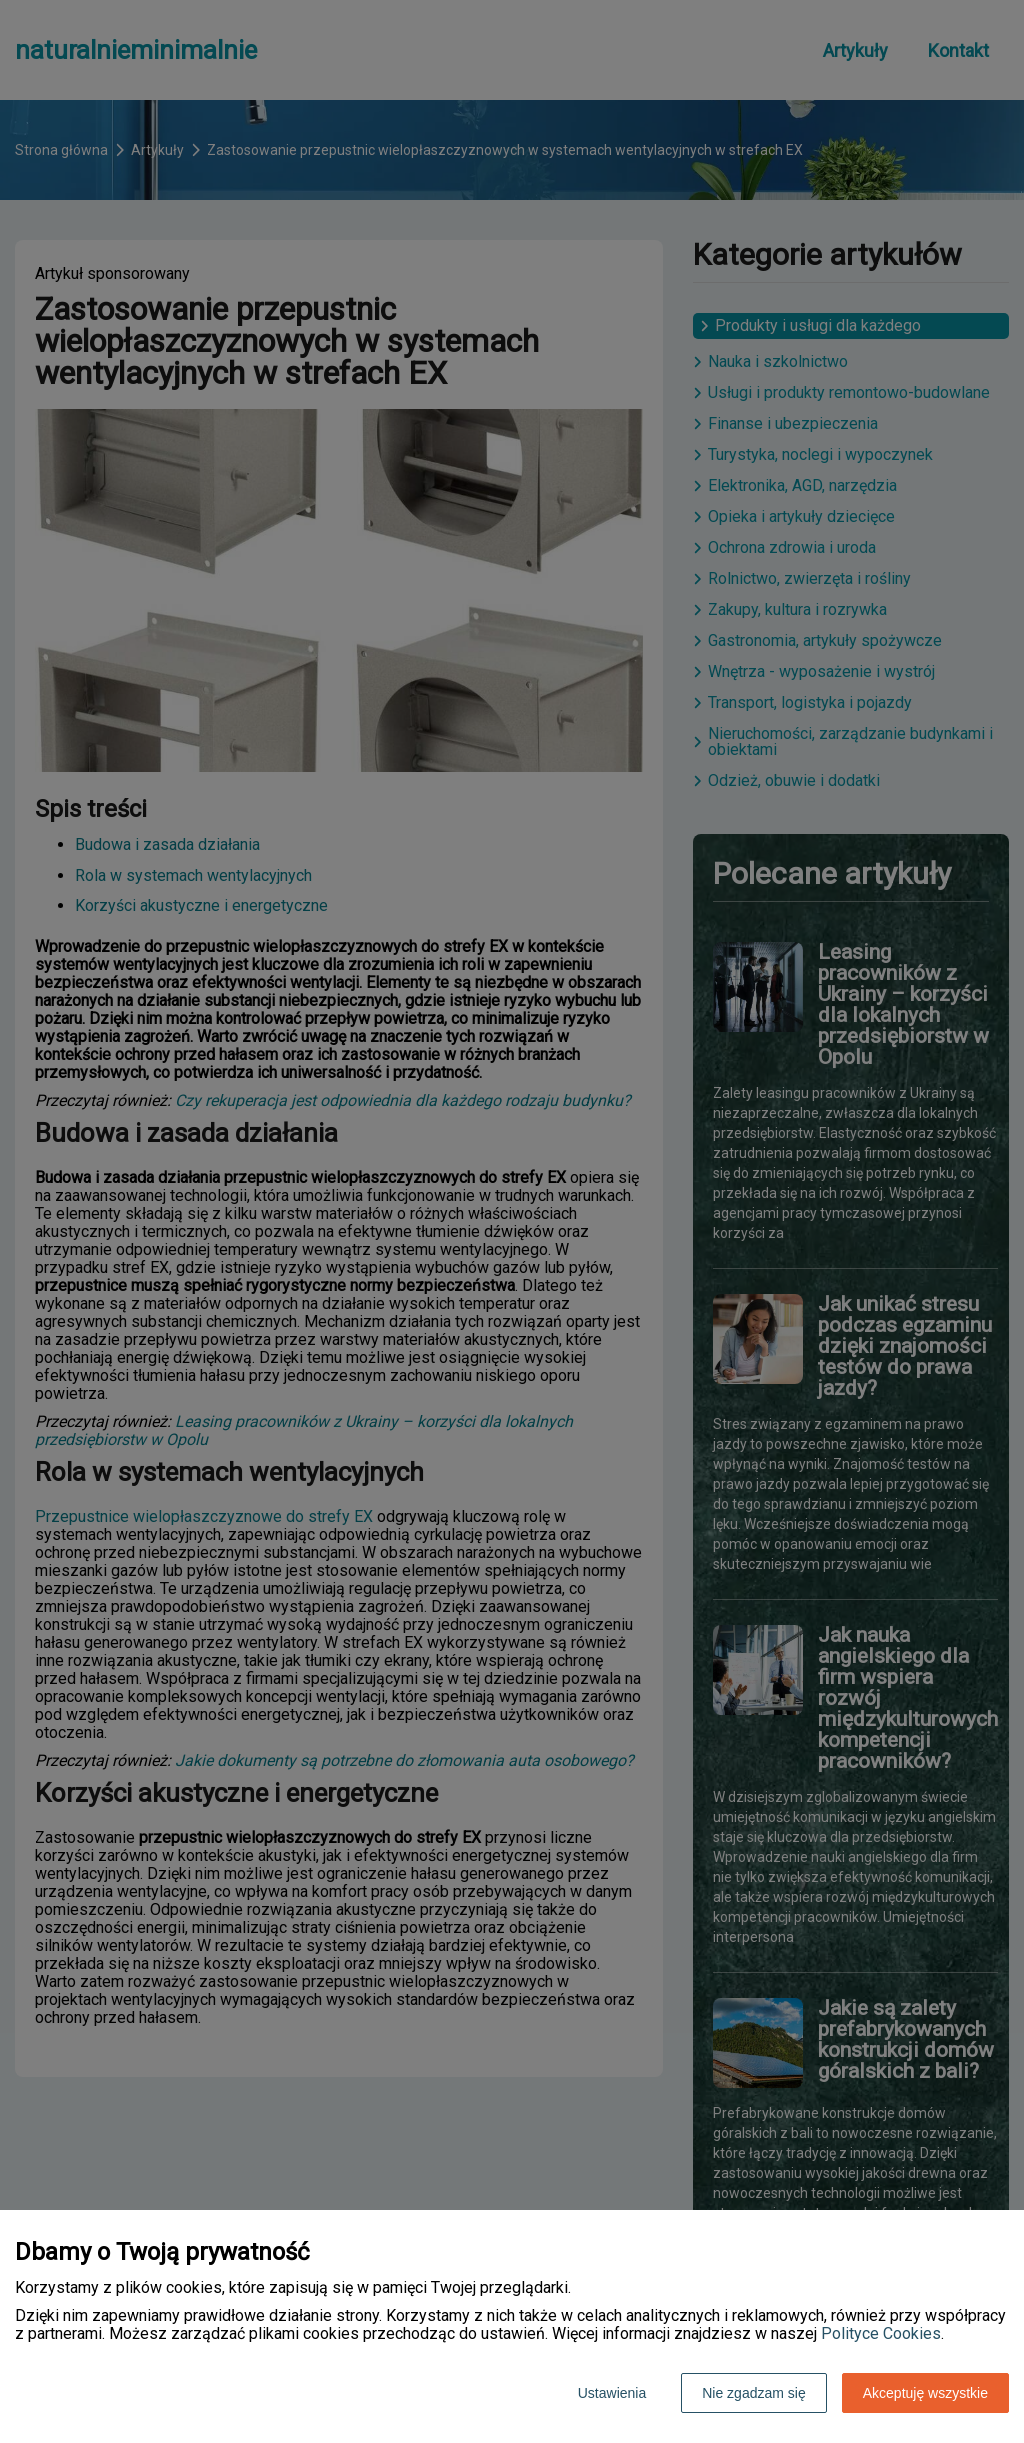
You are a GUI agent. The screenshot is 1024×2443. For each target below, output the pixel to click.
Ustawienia (612, 2393)
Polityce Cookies (881, 2333)
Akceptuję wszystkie (925, 2393)
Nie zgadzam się (754, 2393)
